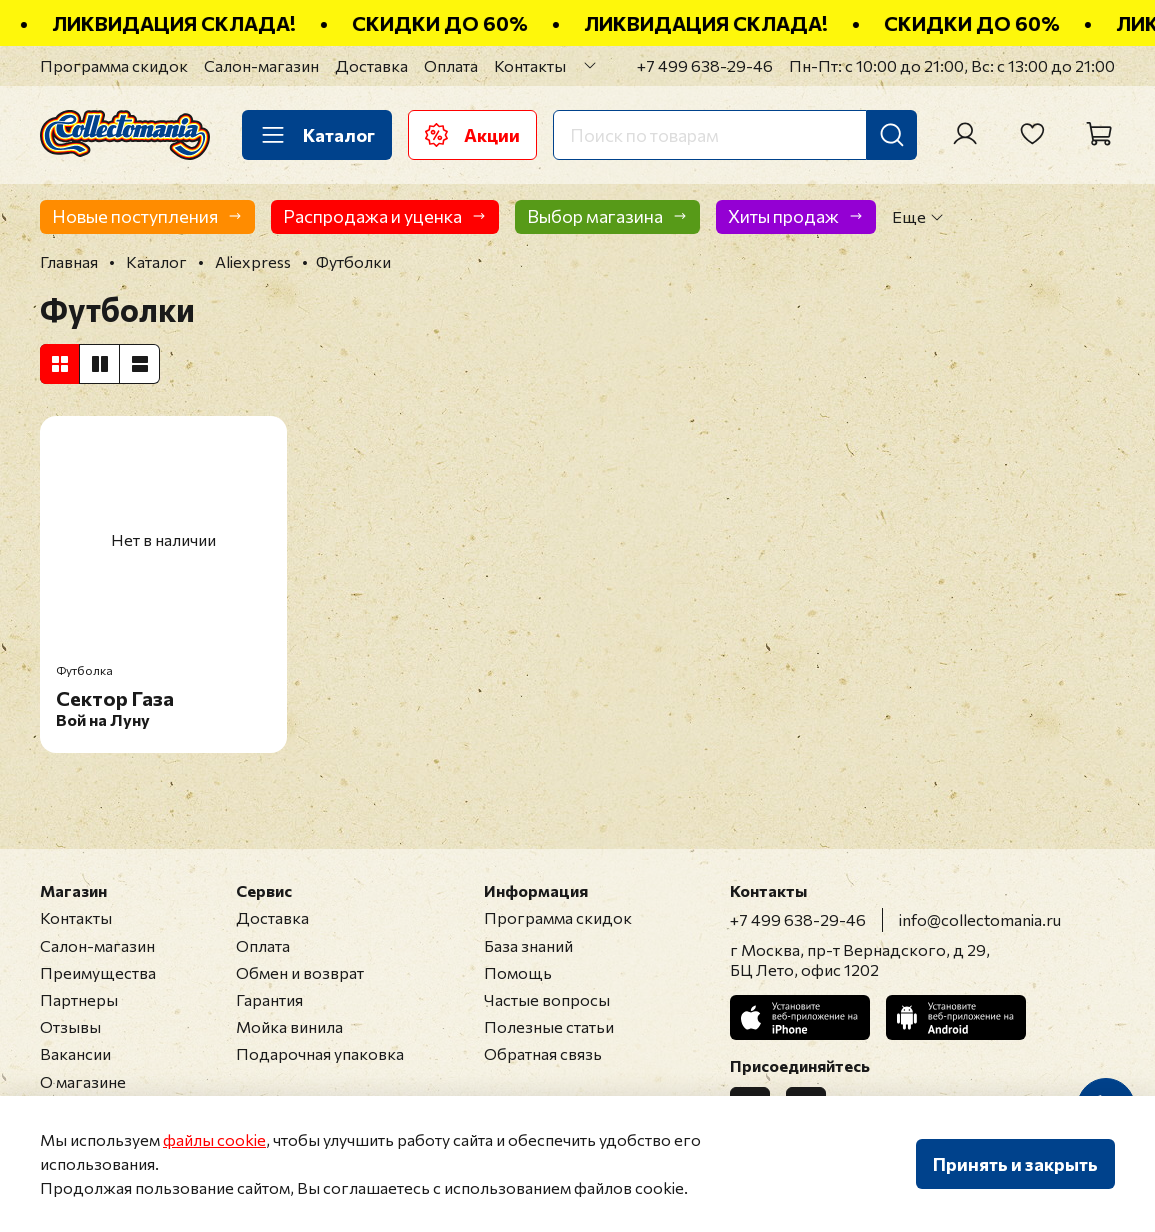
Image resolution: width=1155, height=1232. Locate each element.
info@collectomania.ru (980, 919)
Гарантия (269, 999)
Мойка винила (289, 1026)
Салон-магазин (261, 65)
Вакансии (75, 1053)
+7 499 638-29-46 (705, 65)
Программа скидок (114, 65)
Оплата (451, 65)
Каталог (317, 135)
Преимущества (98, 972)
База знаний (528, 945)
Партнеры (79, 999)
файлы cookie (214, 1139)
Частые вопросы (547, 999)
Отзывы (70, 1026)
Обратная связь (543, 1053)
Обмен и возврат (300, 972)
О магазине (83, 1081)
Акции (472, 135)
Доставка (371, 65)
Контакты (530, 65)
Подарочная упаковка (320, 1053)
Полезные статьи (549, 1026)
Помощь (518, 972)
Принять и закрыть (1015, 1164)
